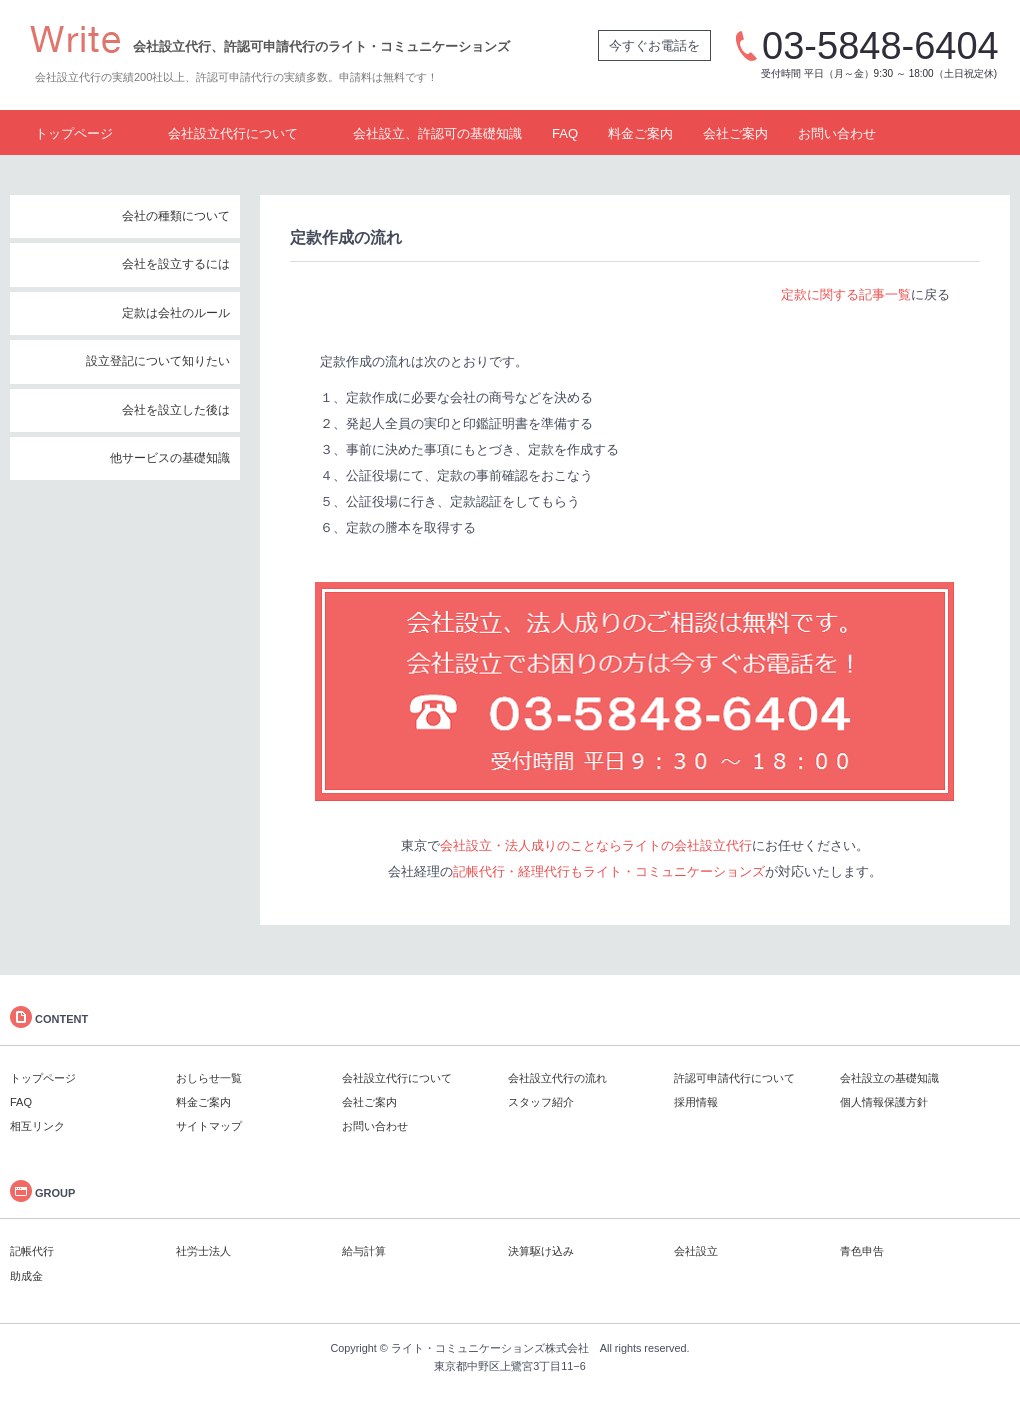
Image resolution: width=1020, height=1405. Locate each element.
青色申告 (862, 1251)
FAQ (565, 133)
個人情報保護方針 (884, 1102)
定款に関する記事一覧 (846, 294)
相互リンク (37, 1126)
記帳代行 (32, 1251)
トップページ (74, 133)
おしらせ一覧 (209, 1078)
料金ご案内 (640, 133)
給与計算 (364, 1251)
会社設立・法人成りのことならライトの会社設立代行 (596, 845)
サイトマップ (209, 1126)
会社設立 (696, 1251)
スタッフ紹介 (541, 1102)
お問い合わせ (837, 133)
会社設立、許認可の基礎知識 (437, 133)
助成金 (26, 1276)
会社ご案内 (735, 133)
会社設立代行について (233, 133)
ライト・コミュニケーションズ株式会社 (490, 1348)
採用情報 (696, 1102)
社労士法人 (203, 1251)
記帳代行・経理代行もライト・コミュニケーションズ (609, 871)
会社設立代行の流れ (557, 1078)
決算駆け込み (541, 1251)
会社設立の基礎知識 (889, 1078)
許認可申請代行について (734, 1078)
